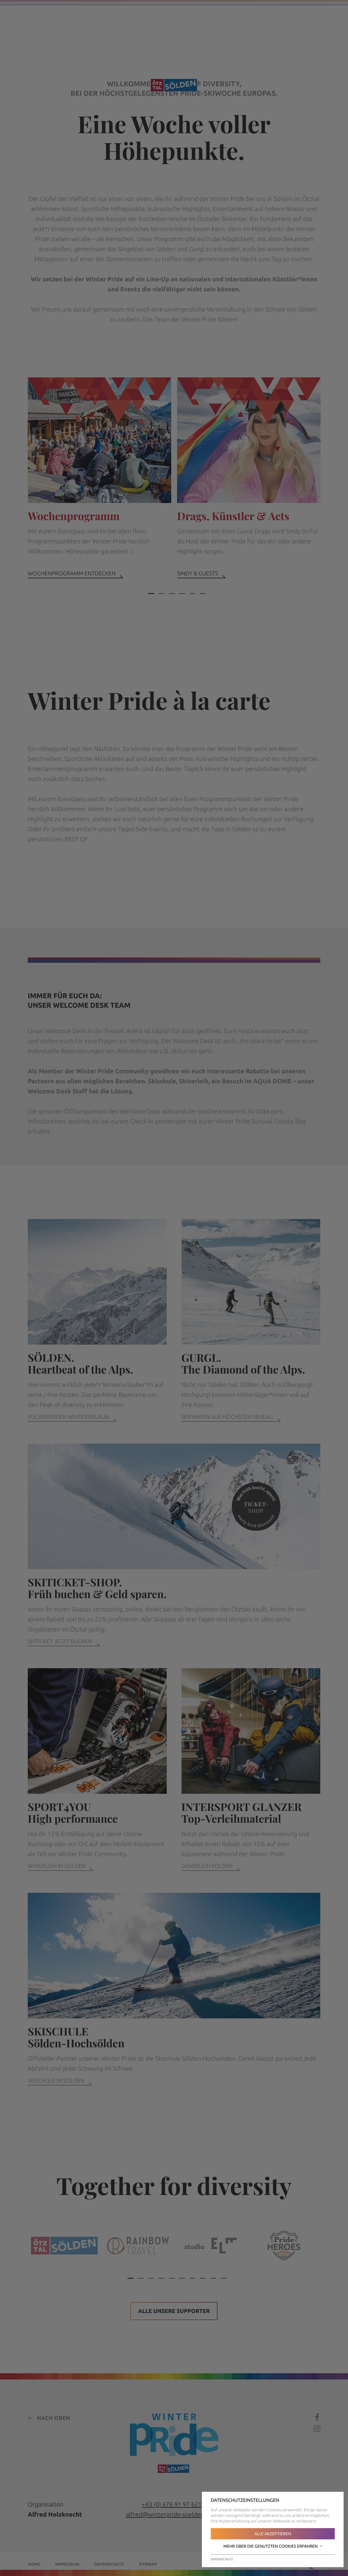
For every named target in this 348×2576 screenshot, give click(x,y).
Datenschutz (222, 2559)
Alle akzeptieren (272, 2533)
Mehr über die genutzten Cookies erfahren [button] (273, 2546)
